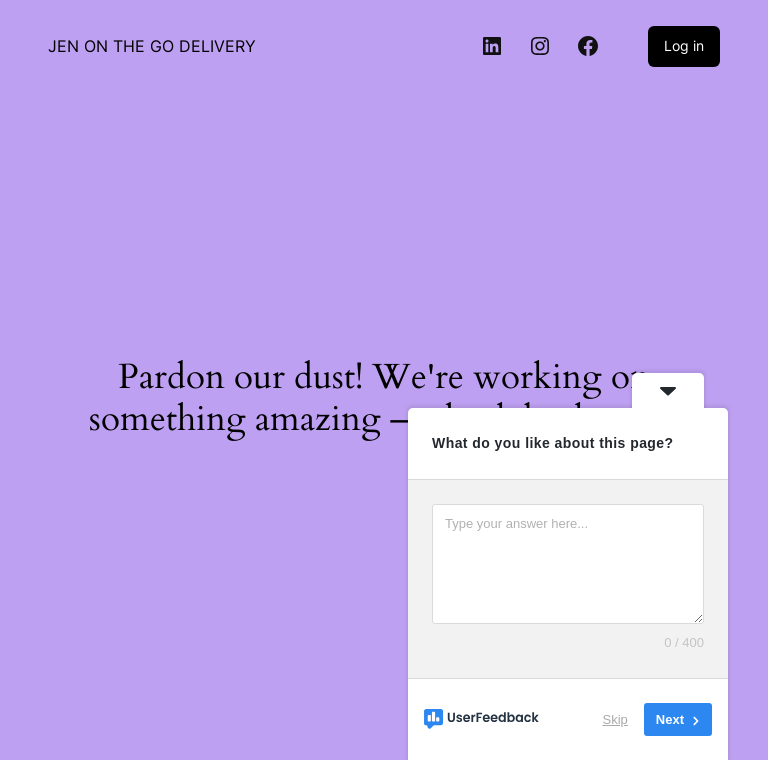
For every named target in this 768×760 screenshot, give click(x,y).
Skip (615, 719)
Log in (684, 45)
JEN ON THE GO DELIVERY (152, 46)
